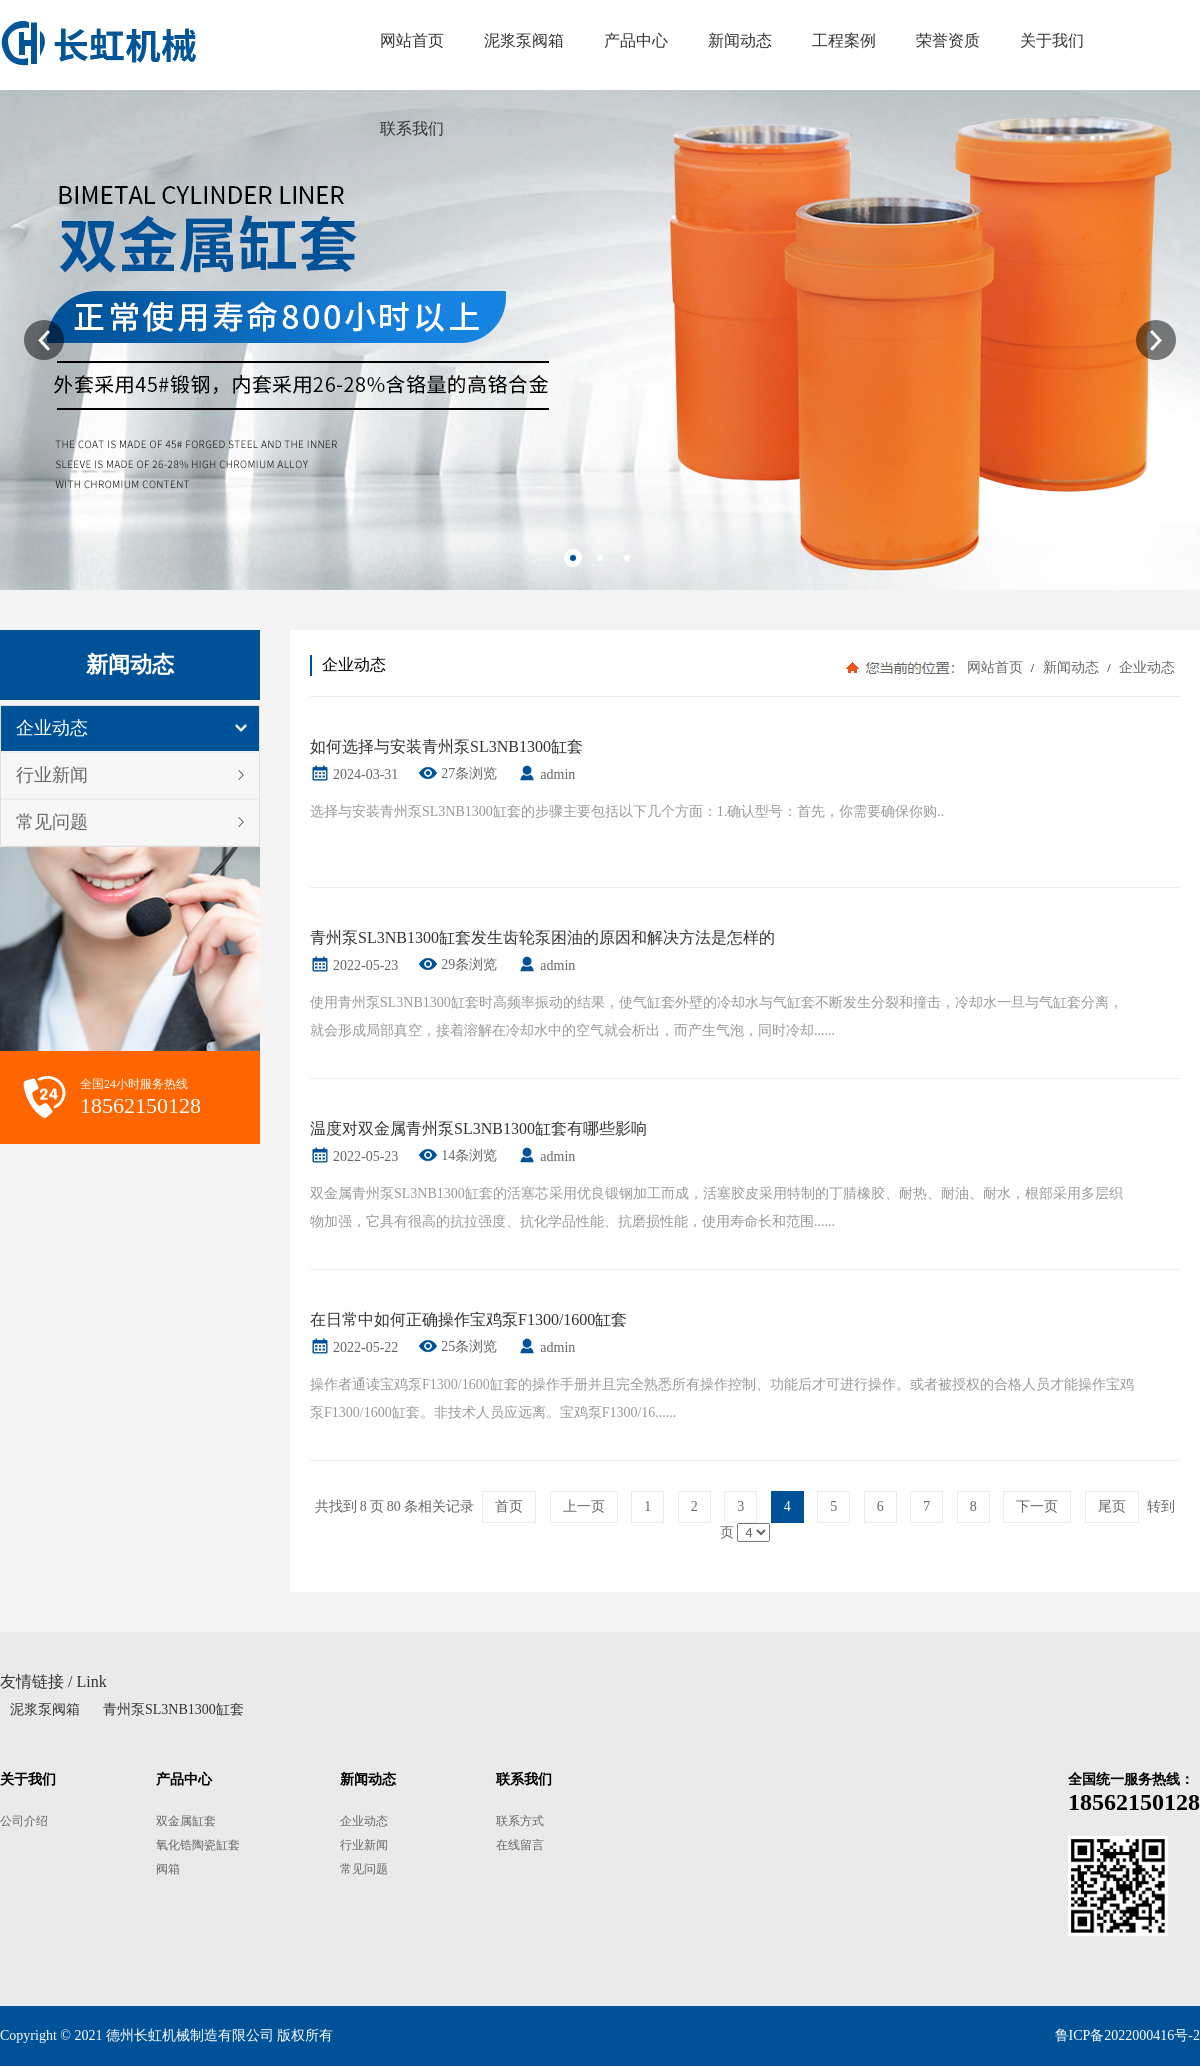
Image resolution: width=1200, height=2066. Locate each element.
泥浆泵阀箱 (45, 1709)
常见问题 (52, 822)
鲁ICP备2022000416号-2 (1127, 2035)
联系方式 (520, 1821)
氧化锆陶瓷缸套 (198, 1845)
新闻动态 (1070, 667)
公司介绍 (24, 1821)
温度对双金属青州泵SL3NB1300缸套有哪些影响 (478, 1128)
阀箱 (168, 1869)
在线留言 (520, 1845)
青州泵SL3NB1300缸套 (173, 1709)
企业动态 (52, 728)
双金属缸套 (186, 1821)
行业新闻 (52, 775)
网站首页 (995, 667)
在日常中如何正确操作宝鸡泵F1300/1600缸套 (468, 1319)
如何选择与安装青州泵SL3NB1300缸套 (446, 746)
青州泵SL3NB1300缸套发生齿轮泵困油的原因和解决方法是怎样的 (542, 937)
